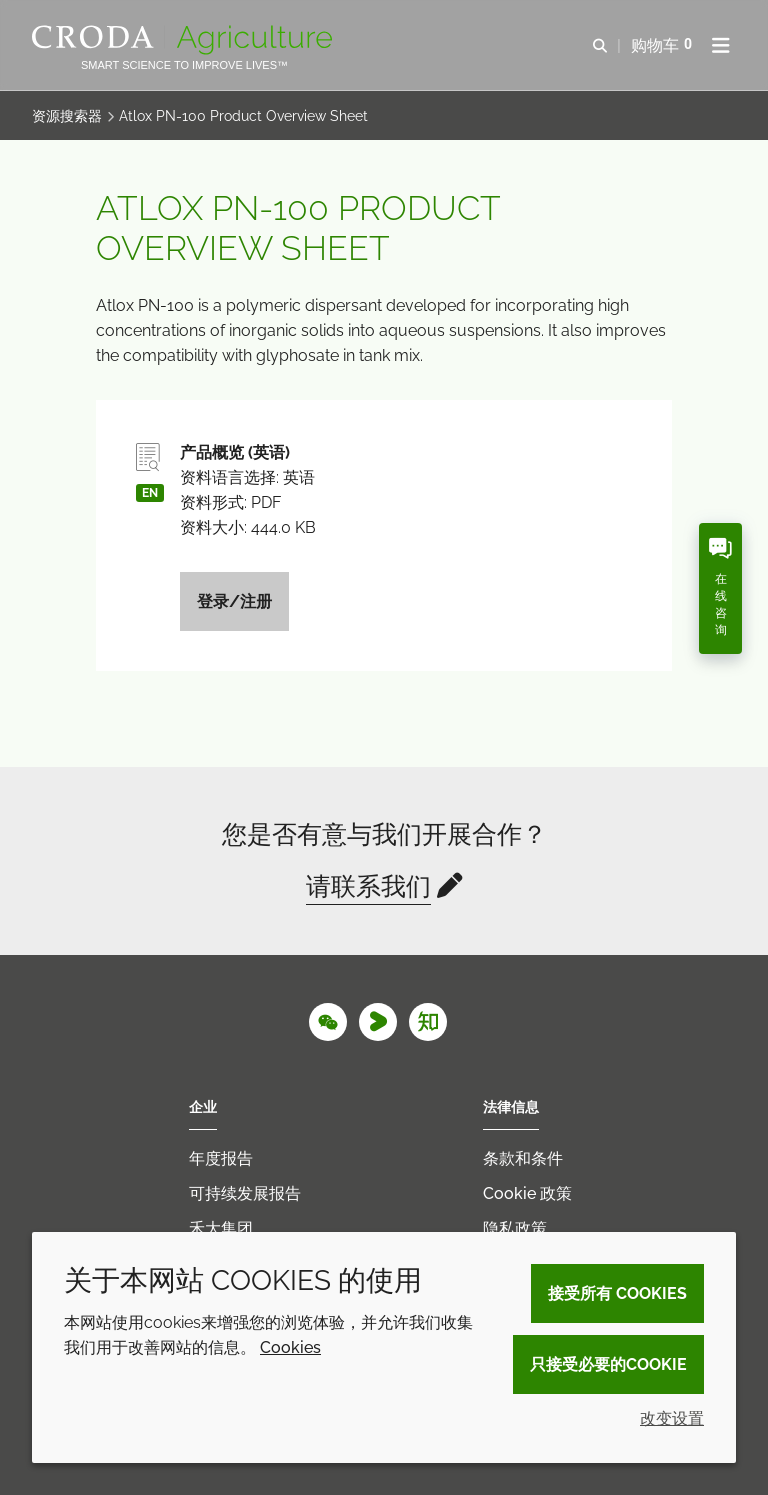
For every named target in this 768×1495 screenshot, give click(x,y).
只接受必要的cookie (608, 1364)
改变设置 (672, 1418)
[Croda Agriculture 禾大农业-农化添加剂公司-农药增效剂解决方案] (184, 40)
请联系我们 (368, 886)
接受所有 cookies (617, 1293)
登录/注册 (234, 601)
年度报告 (221, 1158)
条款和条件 (523, 1158)
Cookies (290, 1347)
